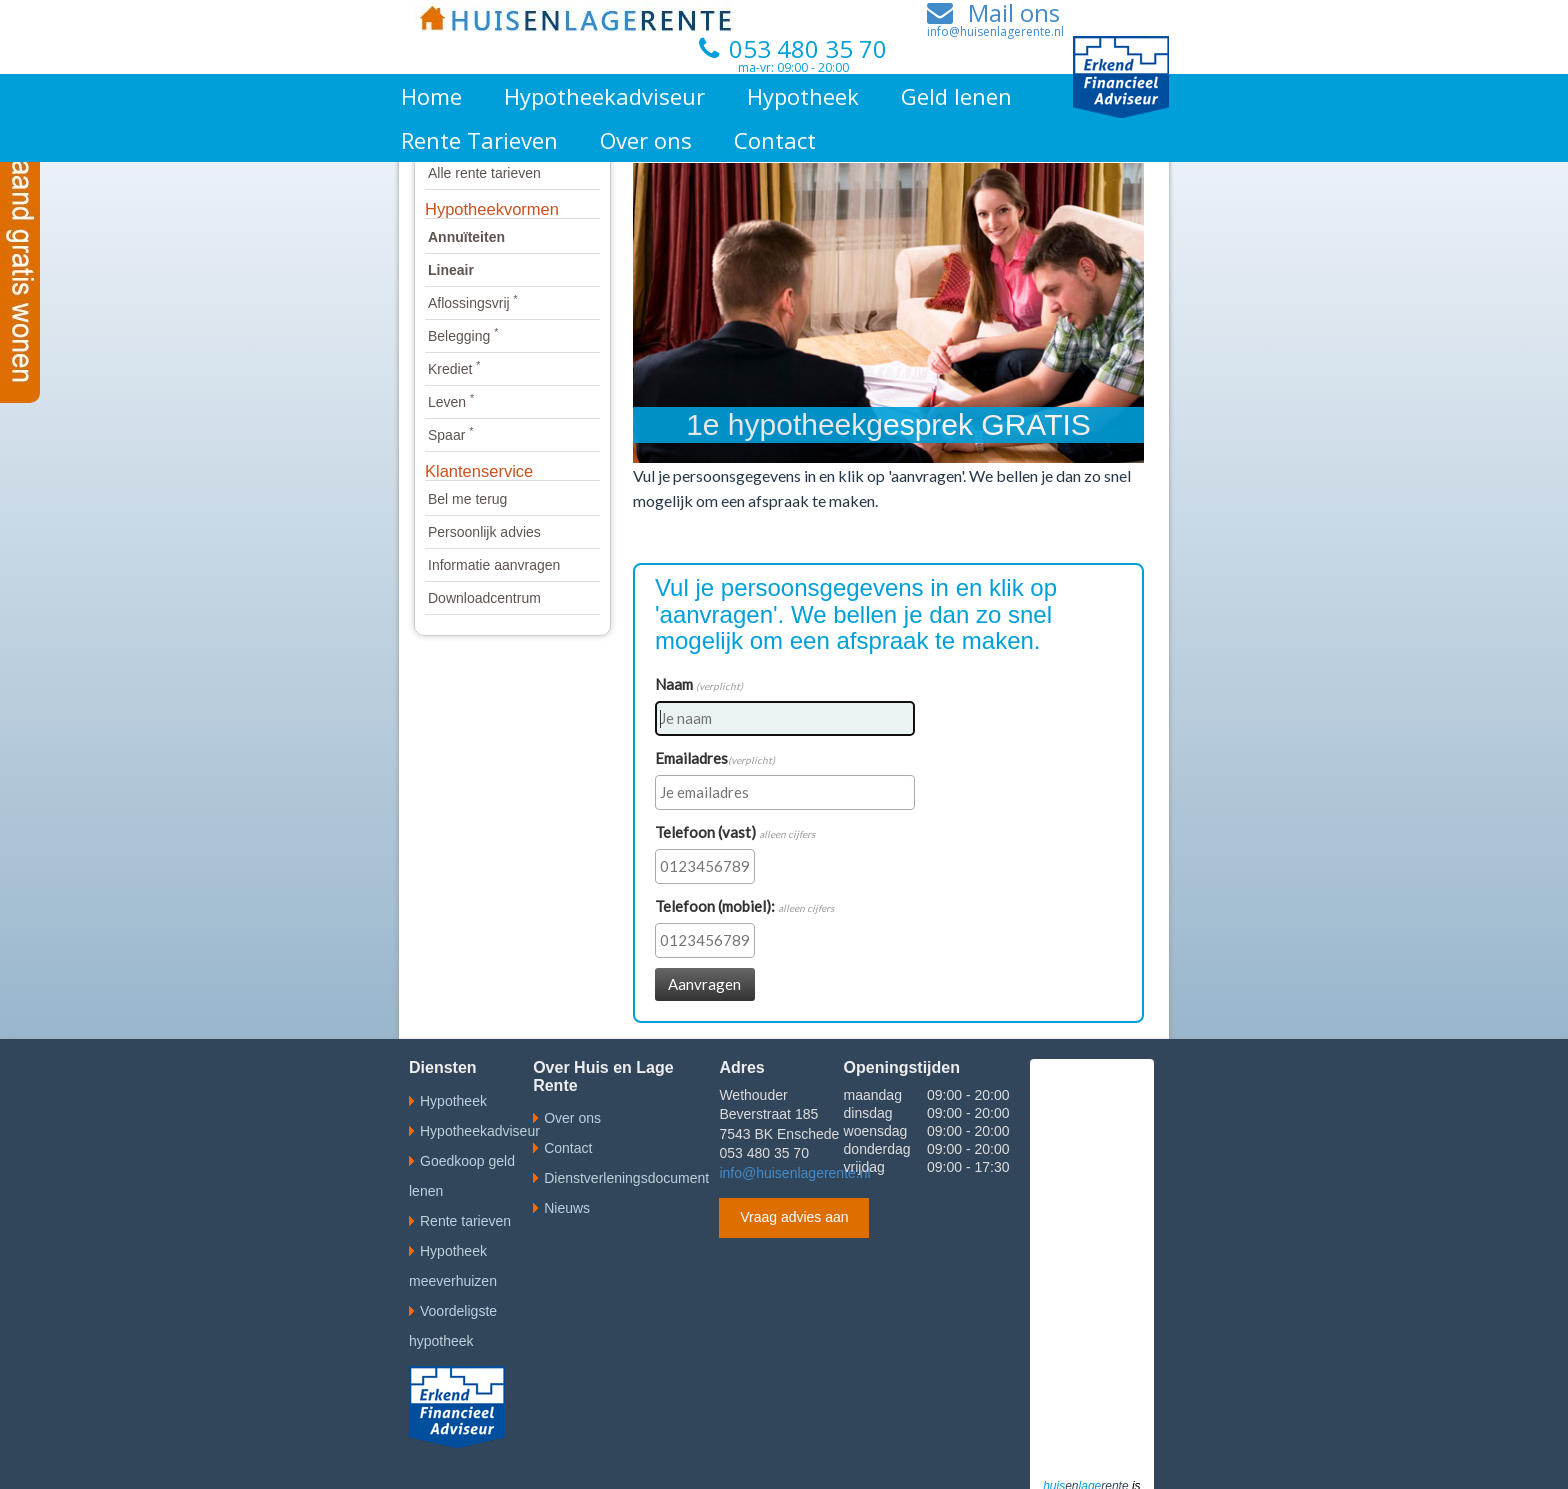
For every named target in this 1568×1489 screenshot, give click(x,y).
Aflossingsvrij (473, 303)
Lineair (451, 270)
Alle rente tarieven (484, 173)
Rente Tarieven (479, 140)
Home (431, 96)
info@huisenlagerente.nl (794, 1173)
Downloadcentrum (484, 598)
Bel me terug (467, 499)
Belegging (463, 336)
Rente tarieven (465, 1221)
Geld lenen (956, 96)
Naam (699, 684)
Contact (775, 140)
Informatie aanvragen (494, 565)
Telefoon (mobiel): (744, 906)
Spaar (450, 435)
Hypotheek (803, 96)
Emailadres (715, 758)
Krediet (454, 369)
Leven (451, 402)
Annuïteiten (466, 237)
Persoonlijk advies (484, 532)
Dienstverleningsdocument (626, 1178)
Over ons (646, 140)
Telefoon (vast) (735, 832)
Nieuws (567, 1208)
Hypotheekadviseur (604, 96)
